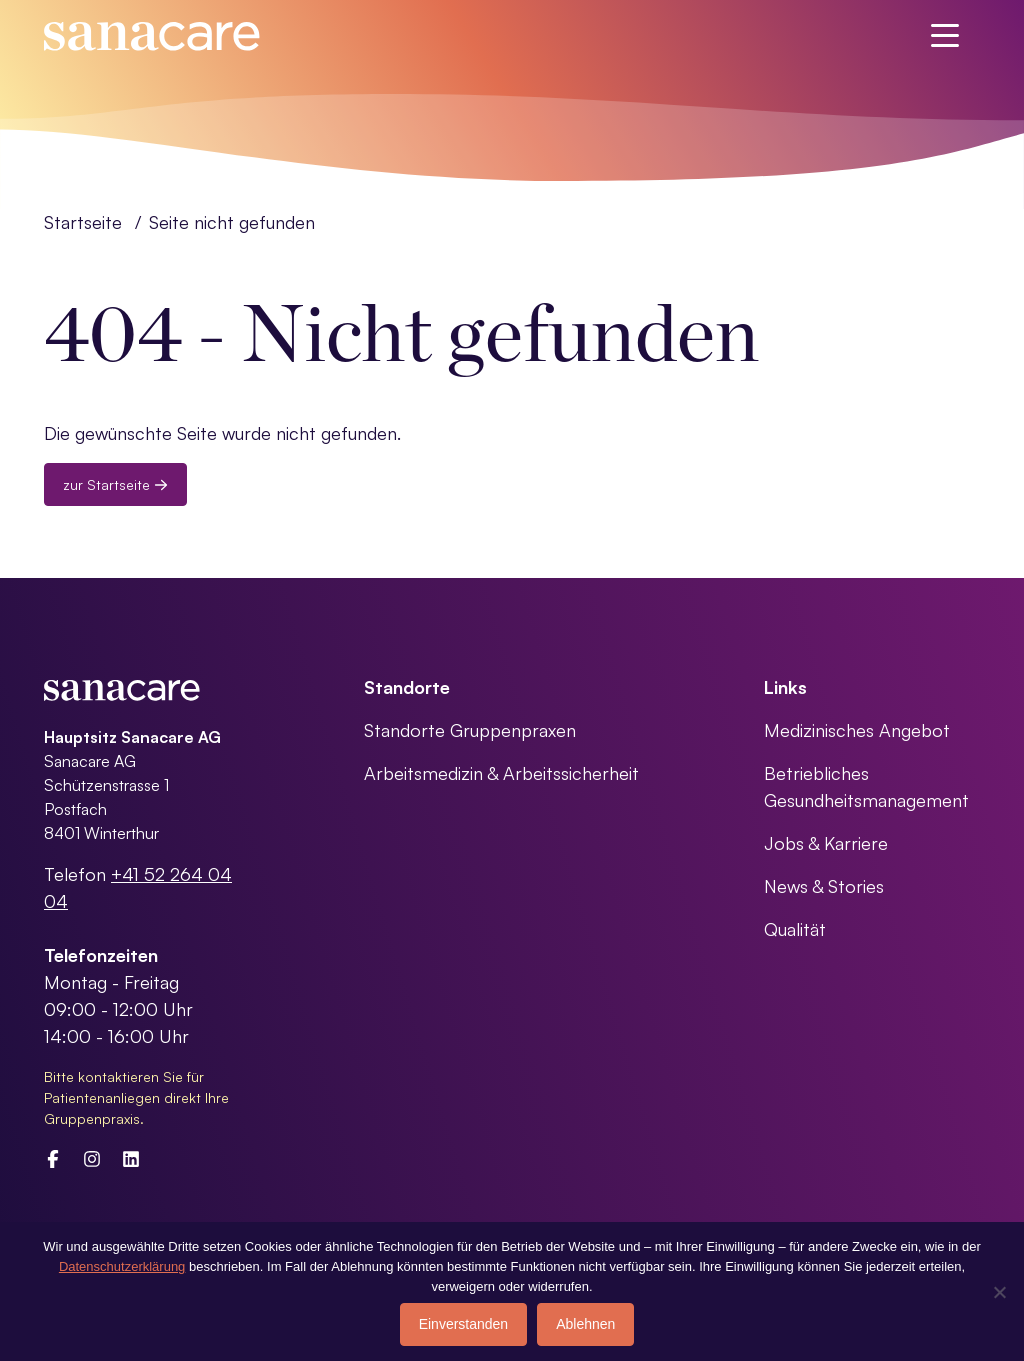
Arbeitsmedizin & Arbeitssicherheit (501, 773)
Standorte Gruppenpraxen (470, 730)
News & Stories (824, 886)
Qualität (795, 929)
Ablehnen (585, 1324)
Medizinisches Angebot (857, 730)
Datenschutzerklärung (122, 1266)
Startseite (83, 222)
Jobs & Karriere (826, 843)
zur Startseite (115, 484)
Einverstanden (464, 1324)
